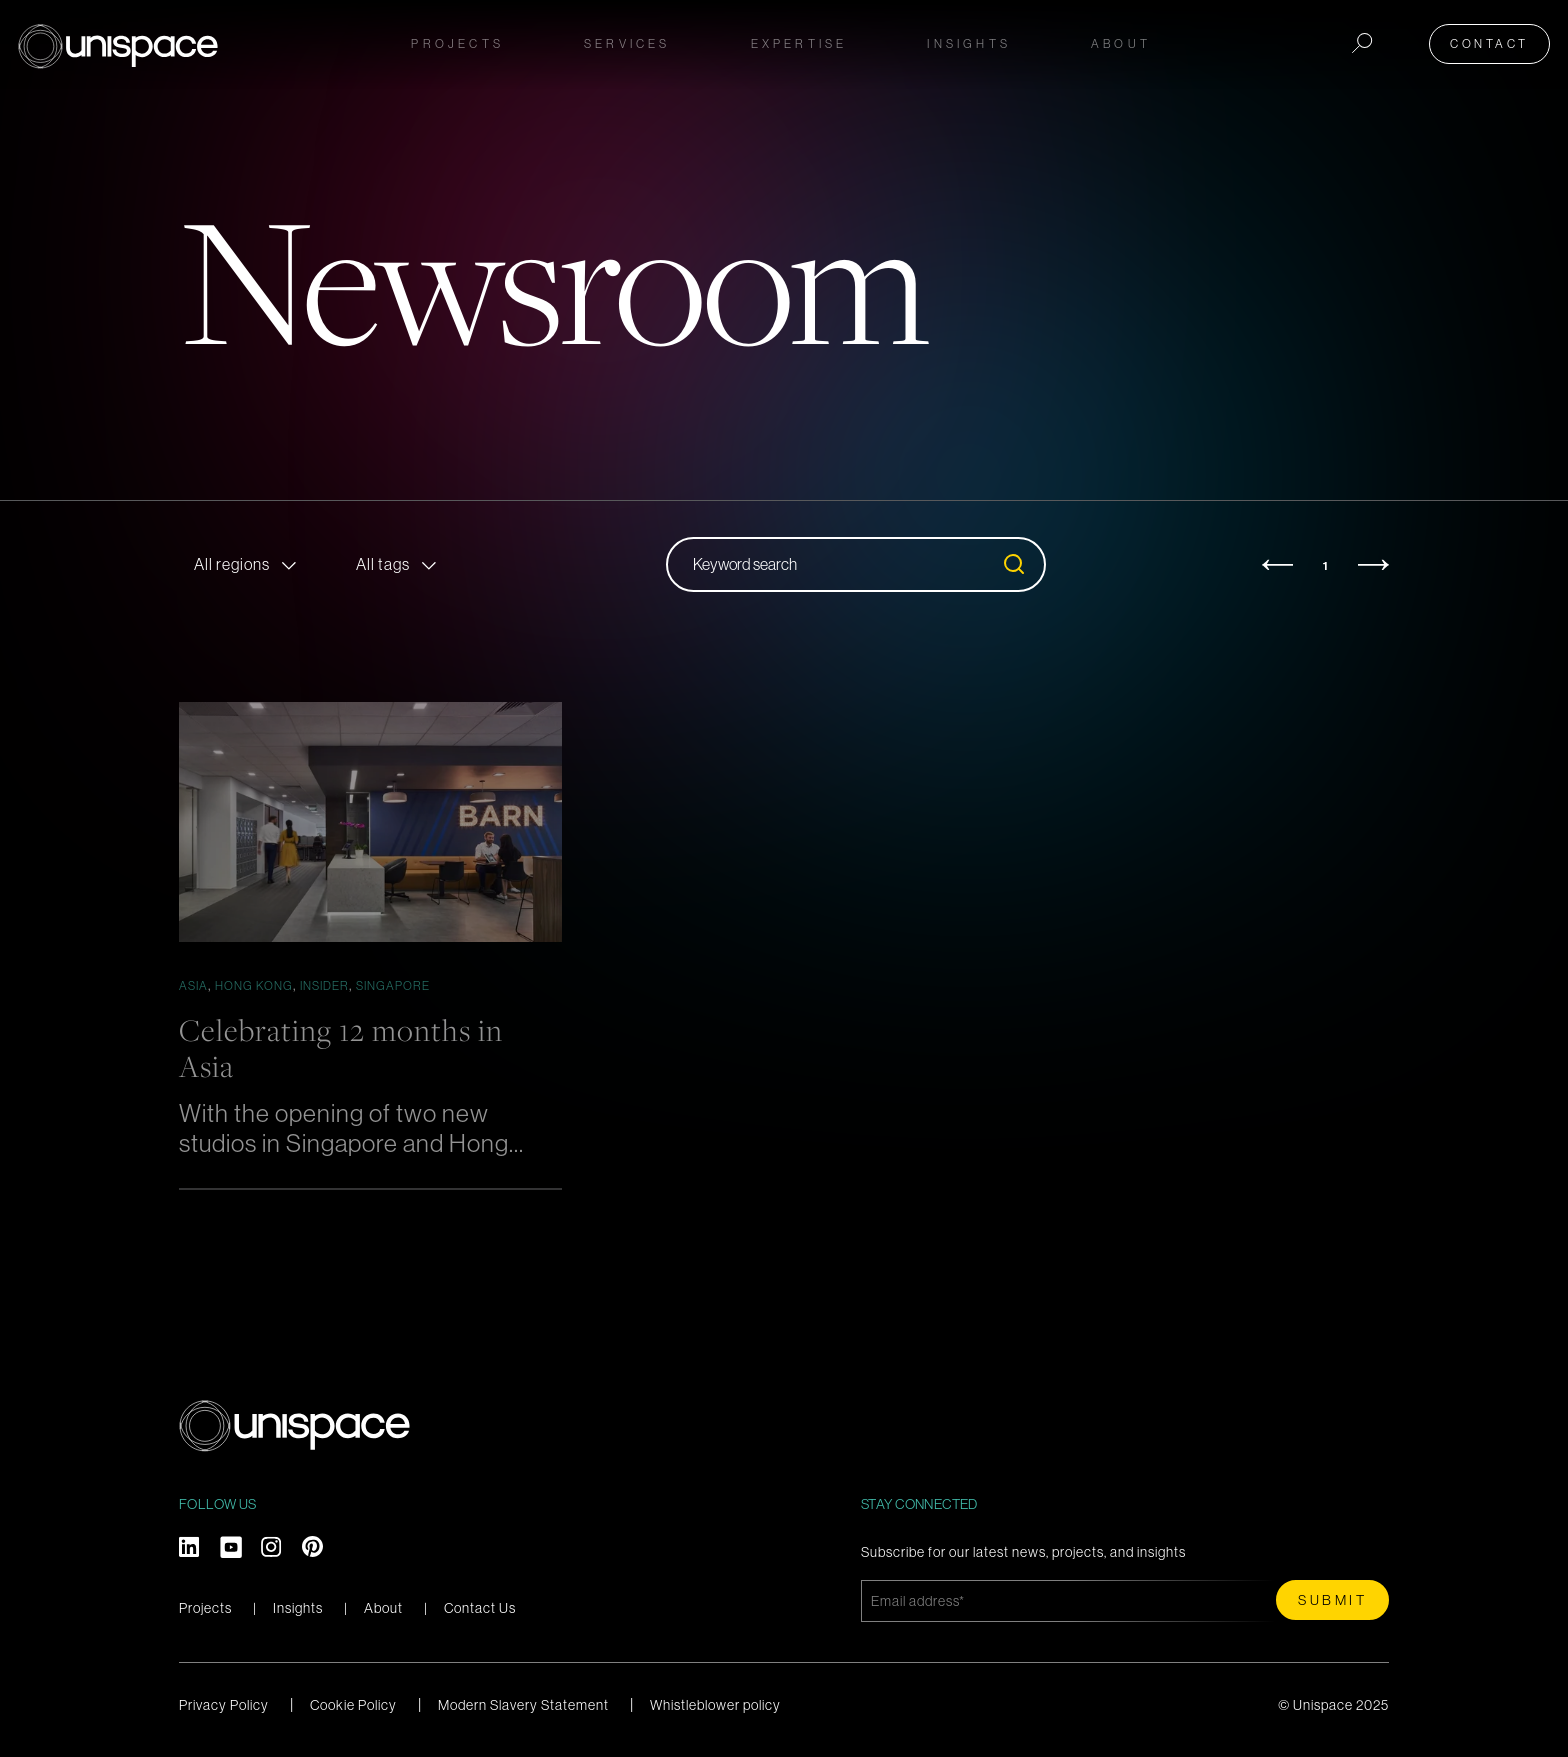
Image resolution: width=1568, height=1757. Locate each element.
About (383, 1608)
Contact (1492, 41)
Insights (298, 1608)
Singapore (393, 985)
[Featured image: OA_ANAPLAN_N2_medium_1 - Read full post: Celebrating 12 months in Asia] (370, 822)
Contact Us (480, 1608)
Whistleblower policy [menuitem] (715, 1704)
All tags (383, 564)
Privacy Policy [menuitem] (224, 1704)
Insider (324, 985)
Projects (457, 41)
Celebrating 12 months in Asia (346, 1047)
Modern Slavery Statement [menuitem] (523, 1704)
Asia (193, 985)
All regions (232, 564)
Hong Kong (254, 985)
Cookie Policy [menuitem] (353, 1704)
